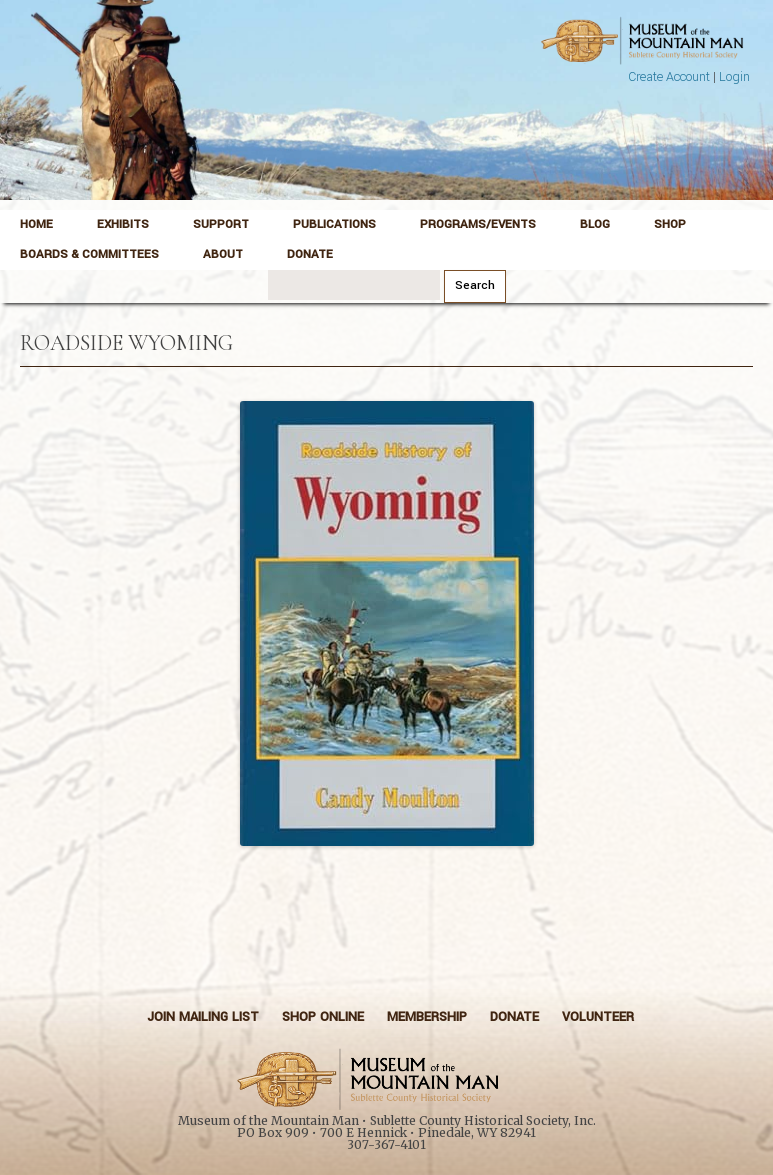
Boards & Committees (89, 254)
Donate (310, 254)
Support (221, 224)
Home (36, 224)
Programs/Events (478, 224)
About (223, 254)
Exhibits (123, 224)
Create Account (669, 77)
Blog (595, 224)
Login (734, 77)
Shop (670, 224)
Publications (334, 224)
